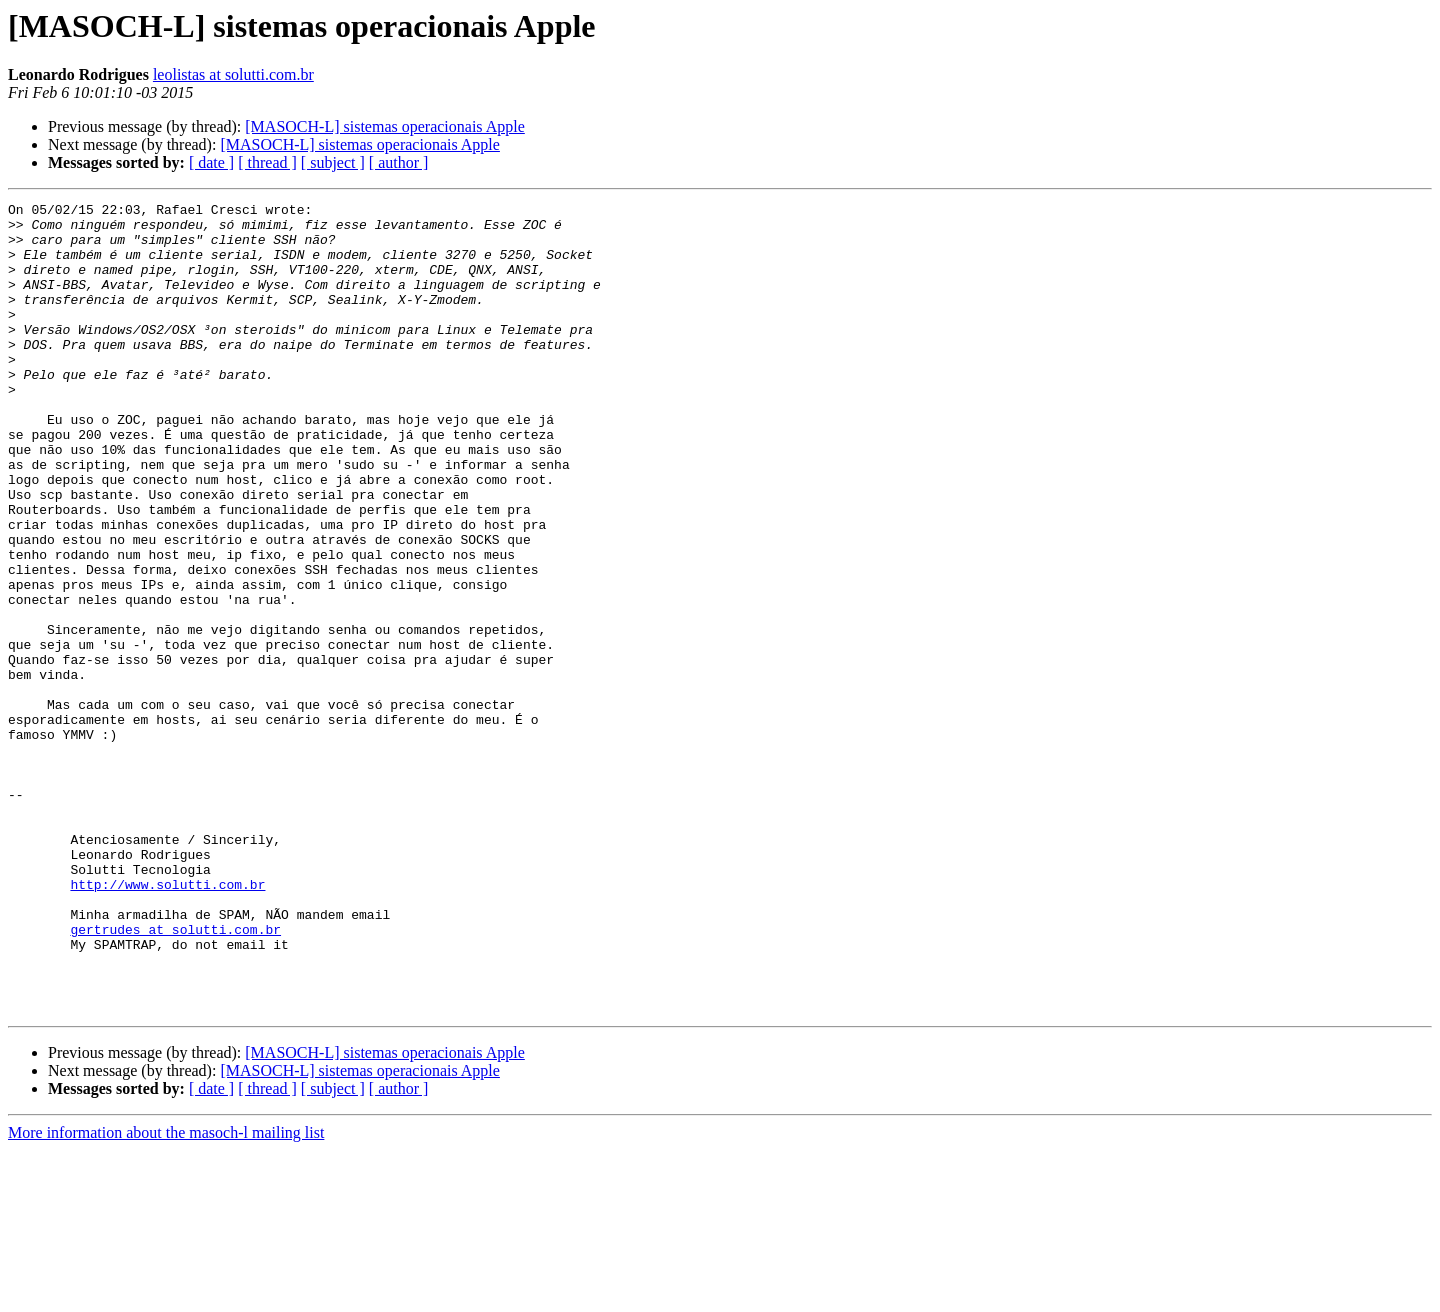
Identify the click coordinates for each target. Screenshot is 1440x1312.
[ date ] (211, 162)
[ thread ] (267, 162)
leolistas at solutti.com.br (233, 74)
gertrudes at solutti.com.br (175, 1076)
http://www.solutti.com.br (167, 1022)
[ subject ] (333, 162)
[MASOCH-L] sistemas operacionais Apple (385, 126)
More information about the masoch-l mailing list (166, 1294)
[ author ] (399, 162)
